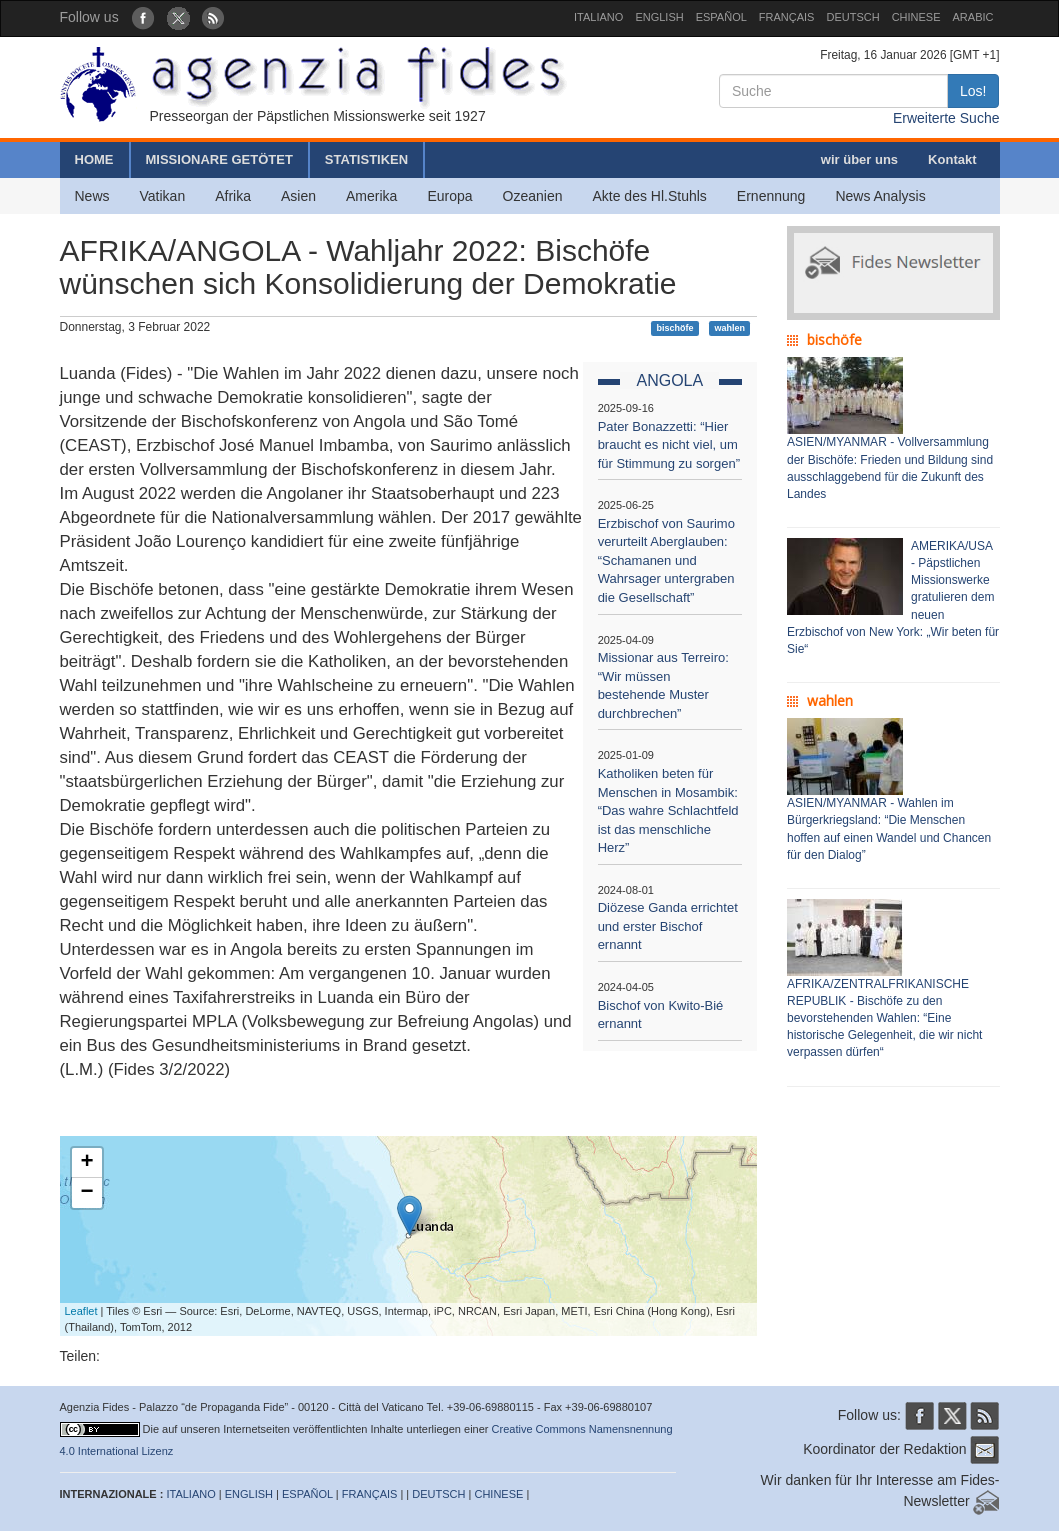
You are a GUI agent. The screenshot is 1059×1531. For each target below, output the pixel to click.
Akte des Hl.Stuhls (649, 196)
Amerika (371, 196)
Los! (973, 91)
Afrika (233, 196)
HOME (94, 159)
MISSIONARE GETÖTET (219, 159)
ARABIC (973, 17)
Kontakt (952, 159)
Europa (449, 196)
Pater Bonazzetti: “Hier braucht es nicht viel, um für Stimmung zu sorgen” (669, 445)
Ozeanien (533, 196)
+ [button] (86, 1163)
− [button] (86, 1193)
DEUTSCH (852, 17)
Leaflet (81, 1311)
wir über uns (859, 159)
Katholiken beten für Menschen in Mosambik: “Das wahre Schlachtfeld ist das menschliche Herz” (668, 810)
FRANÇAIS (787, 17)
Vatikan (163, 196)
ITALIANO (598, 17)
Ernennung (771, 196)
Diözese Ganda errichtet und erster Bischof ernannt (668, 926)
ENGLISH (659, 17)
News (92, 196)
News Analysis (880, 196)
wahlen (729, 328)
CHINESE (916, 17)
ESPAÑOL (721, 17)
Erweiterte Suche (946, 118)
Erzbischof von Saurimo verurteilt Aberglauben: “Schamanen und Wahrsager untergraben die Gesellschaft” (666, 560)
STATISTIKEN (366, 159)
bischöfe (675, 328)
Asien (298, 196)
